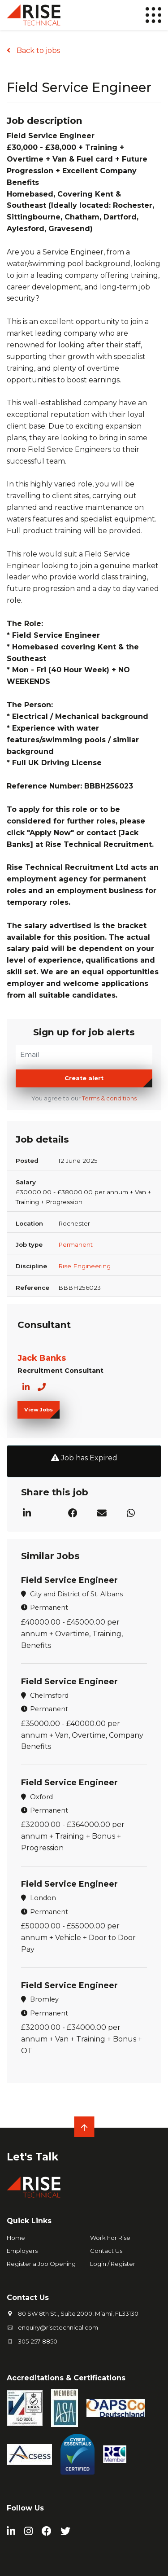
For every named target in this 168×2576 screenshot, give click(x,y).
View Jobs (38, 1409)
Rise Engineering (84, 1266)
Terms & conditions (109, 1098)
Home (16, 2237)
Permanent (75, 1244)
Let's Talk (32, 2157)
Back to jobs (37, 50)
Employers (22, 2250)
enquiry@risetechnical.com (58, 2327)
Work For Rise (110, 2237)
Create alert (84, 1078)
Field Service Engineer (69, 1580)
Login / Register (112, 2263)
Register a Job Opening (41, 2263)
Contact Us (106, 2250)
